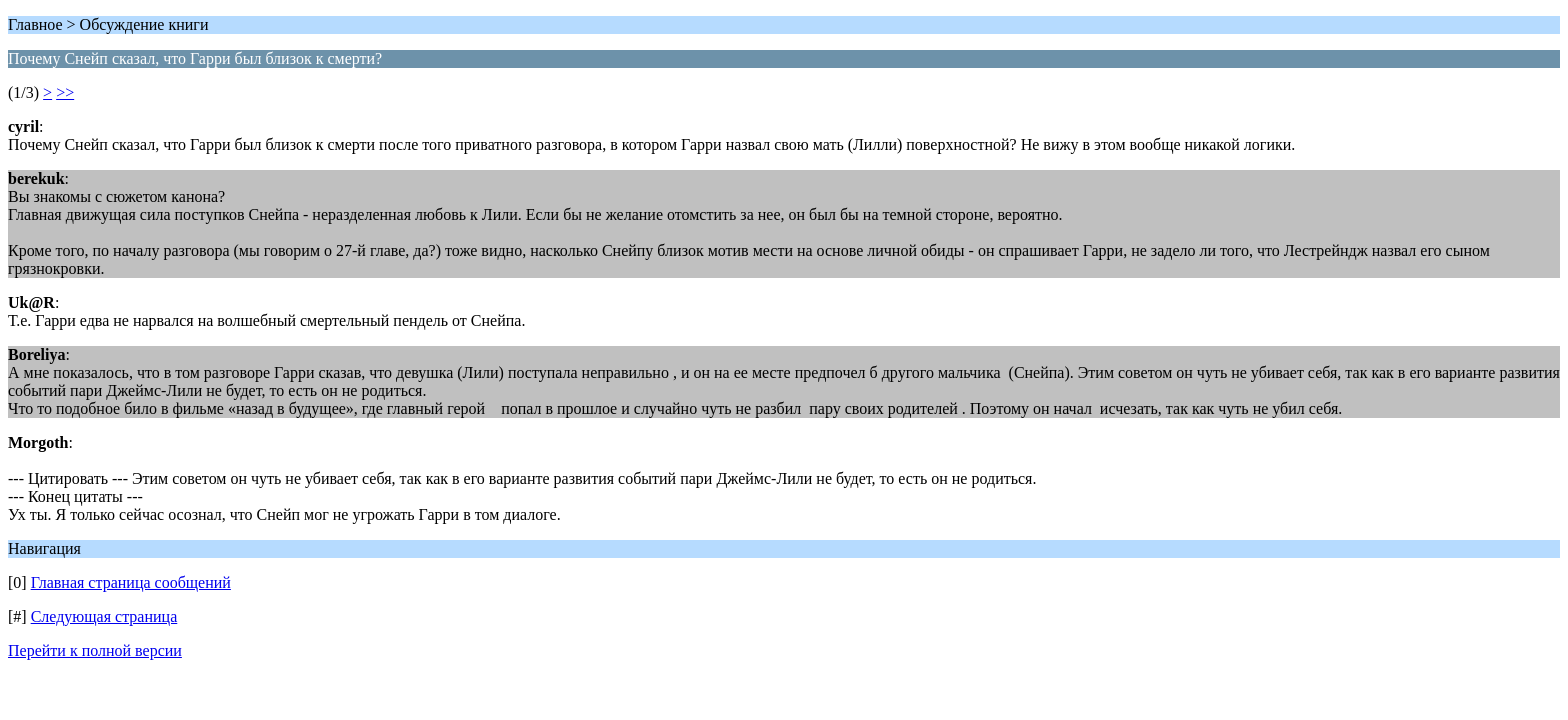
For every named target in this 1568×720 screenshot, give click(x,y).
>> (65, 92)
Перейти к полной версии (95, 650)
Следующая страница (104, 616)
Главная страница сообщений (131, 582)
